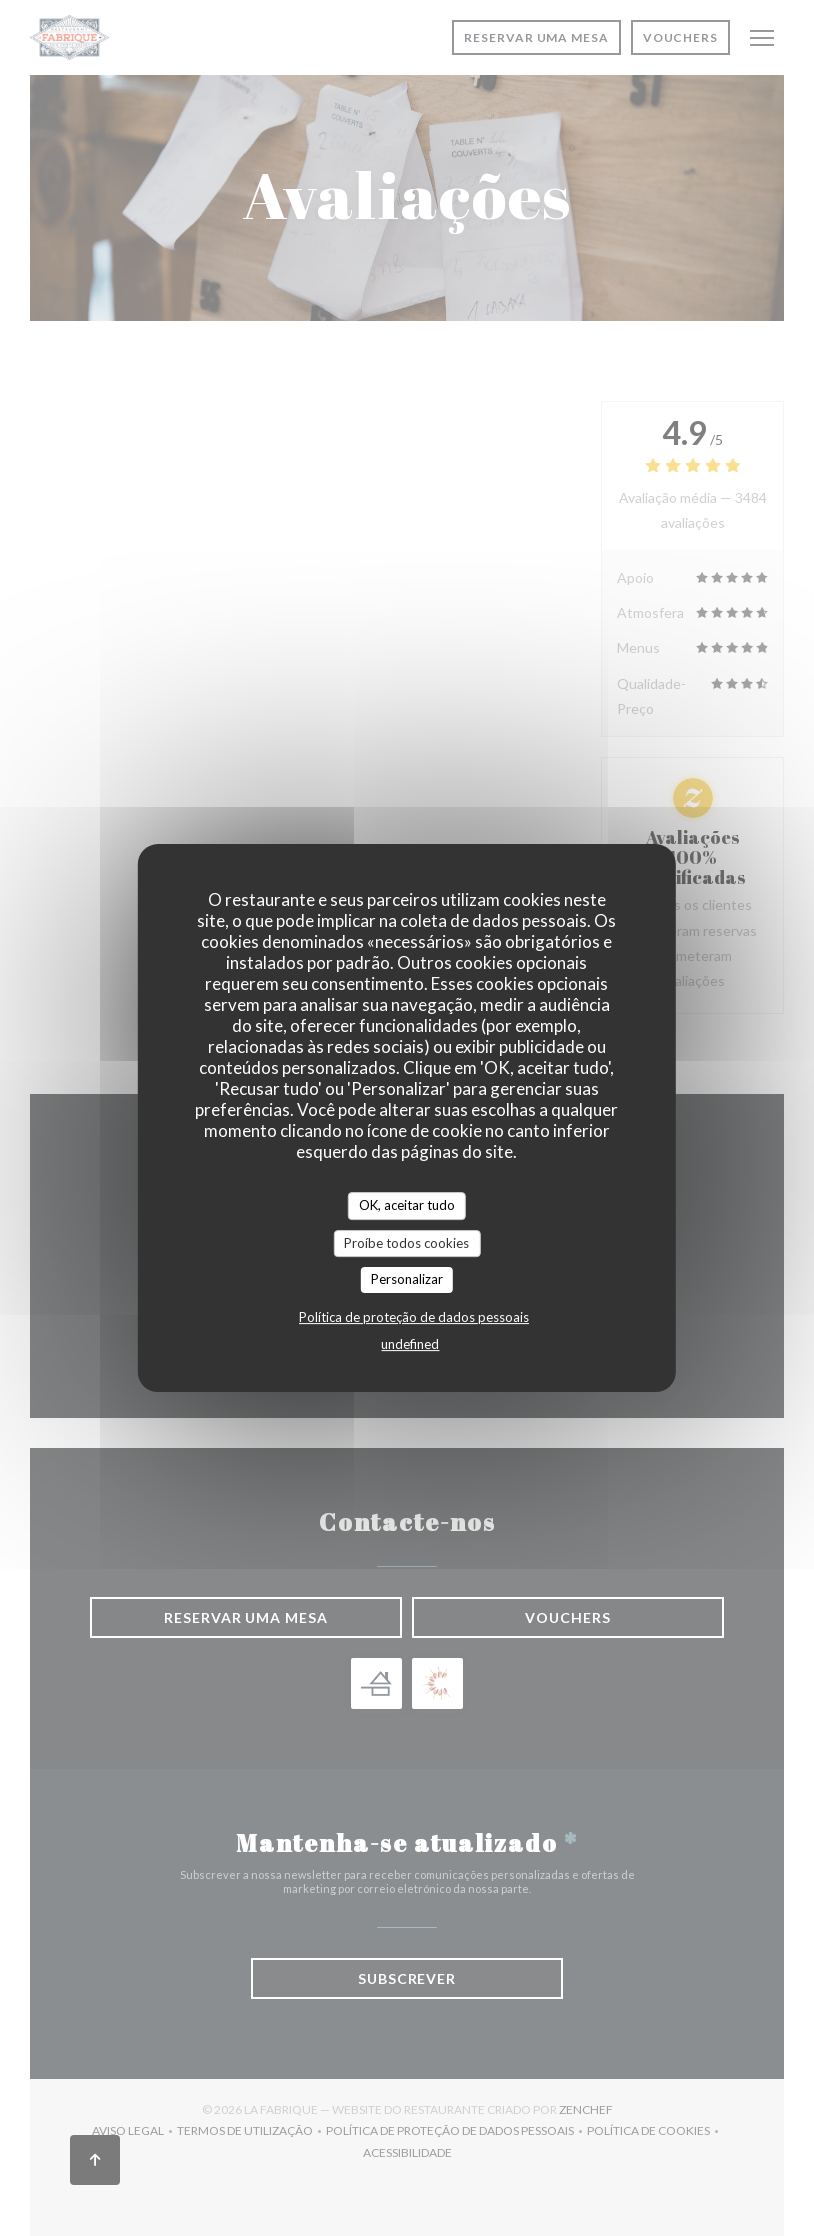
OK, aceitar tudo (407, 1205)
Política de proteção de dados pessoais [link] (414, 1317)
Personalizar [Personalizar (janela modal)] (407, 1279)
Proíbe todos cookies (406, 1243)
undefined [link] (410, 1344)
